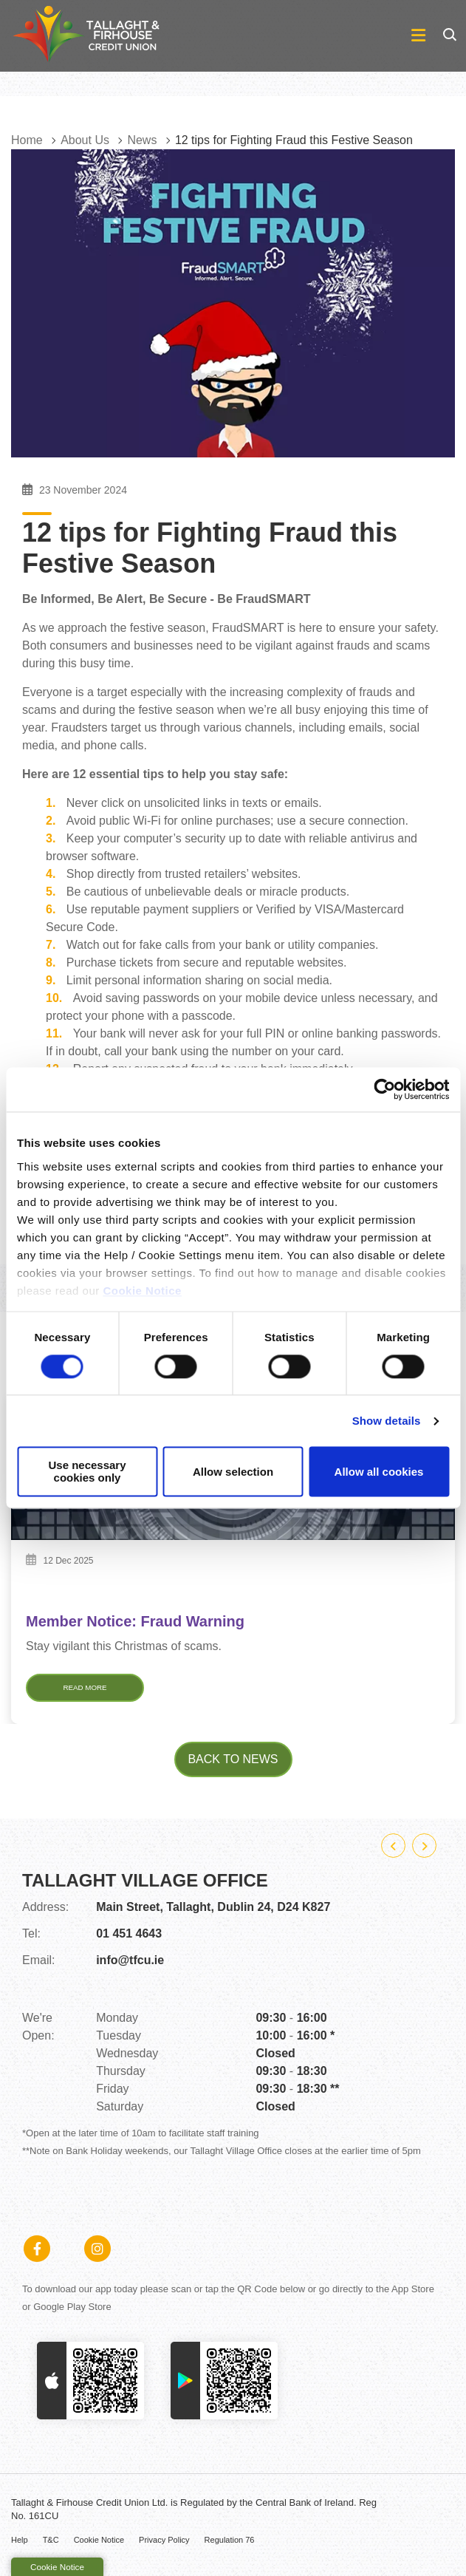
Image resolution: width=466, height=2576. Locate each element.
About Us (85, 140)
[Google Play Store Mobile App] (224, 2386)
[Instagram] (101, 2255)
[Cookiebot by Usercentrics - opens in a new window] (384, 1089)
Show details (386, 1420)
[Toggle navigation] (307, 36)
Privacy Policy (164, 2545)
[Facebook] (40, 2255)
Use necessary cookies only (87, 1472)
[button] (449, 35)
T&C (51, 2545)
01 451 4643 (129, 1939)
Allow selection (233, 1471)
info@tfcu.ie (130, 1966)
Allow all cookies (379, 1471)
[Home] (74, 36)
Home (27, 140)
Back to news (233, 1765)
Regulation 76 (230, 2545)
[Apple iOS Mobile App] (90, 2386)
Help (19, 2545)
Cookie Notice (142, 1290)
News (142, 140)
